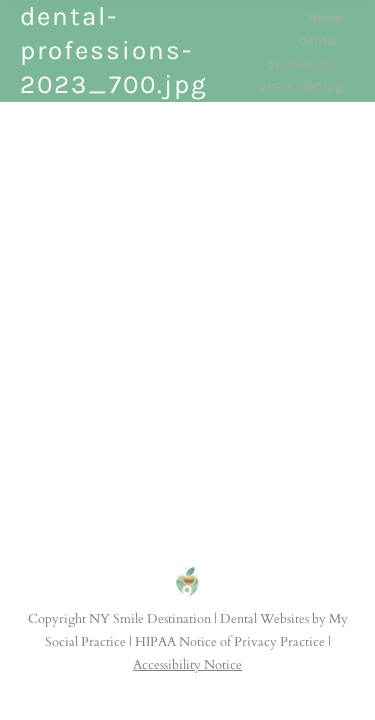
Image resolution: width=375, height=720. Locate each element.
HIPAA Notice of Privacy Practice (230, 642)
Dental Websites (264, 619)
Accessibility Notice (187, 665)
